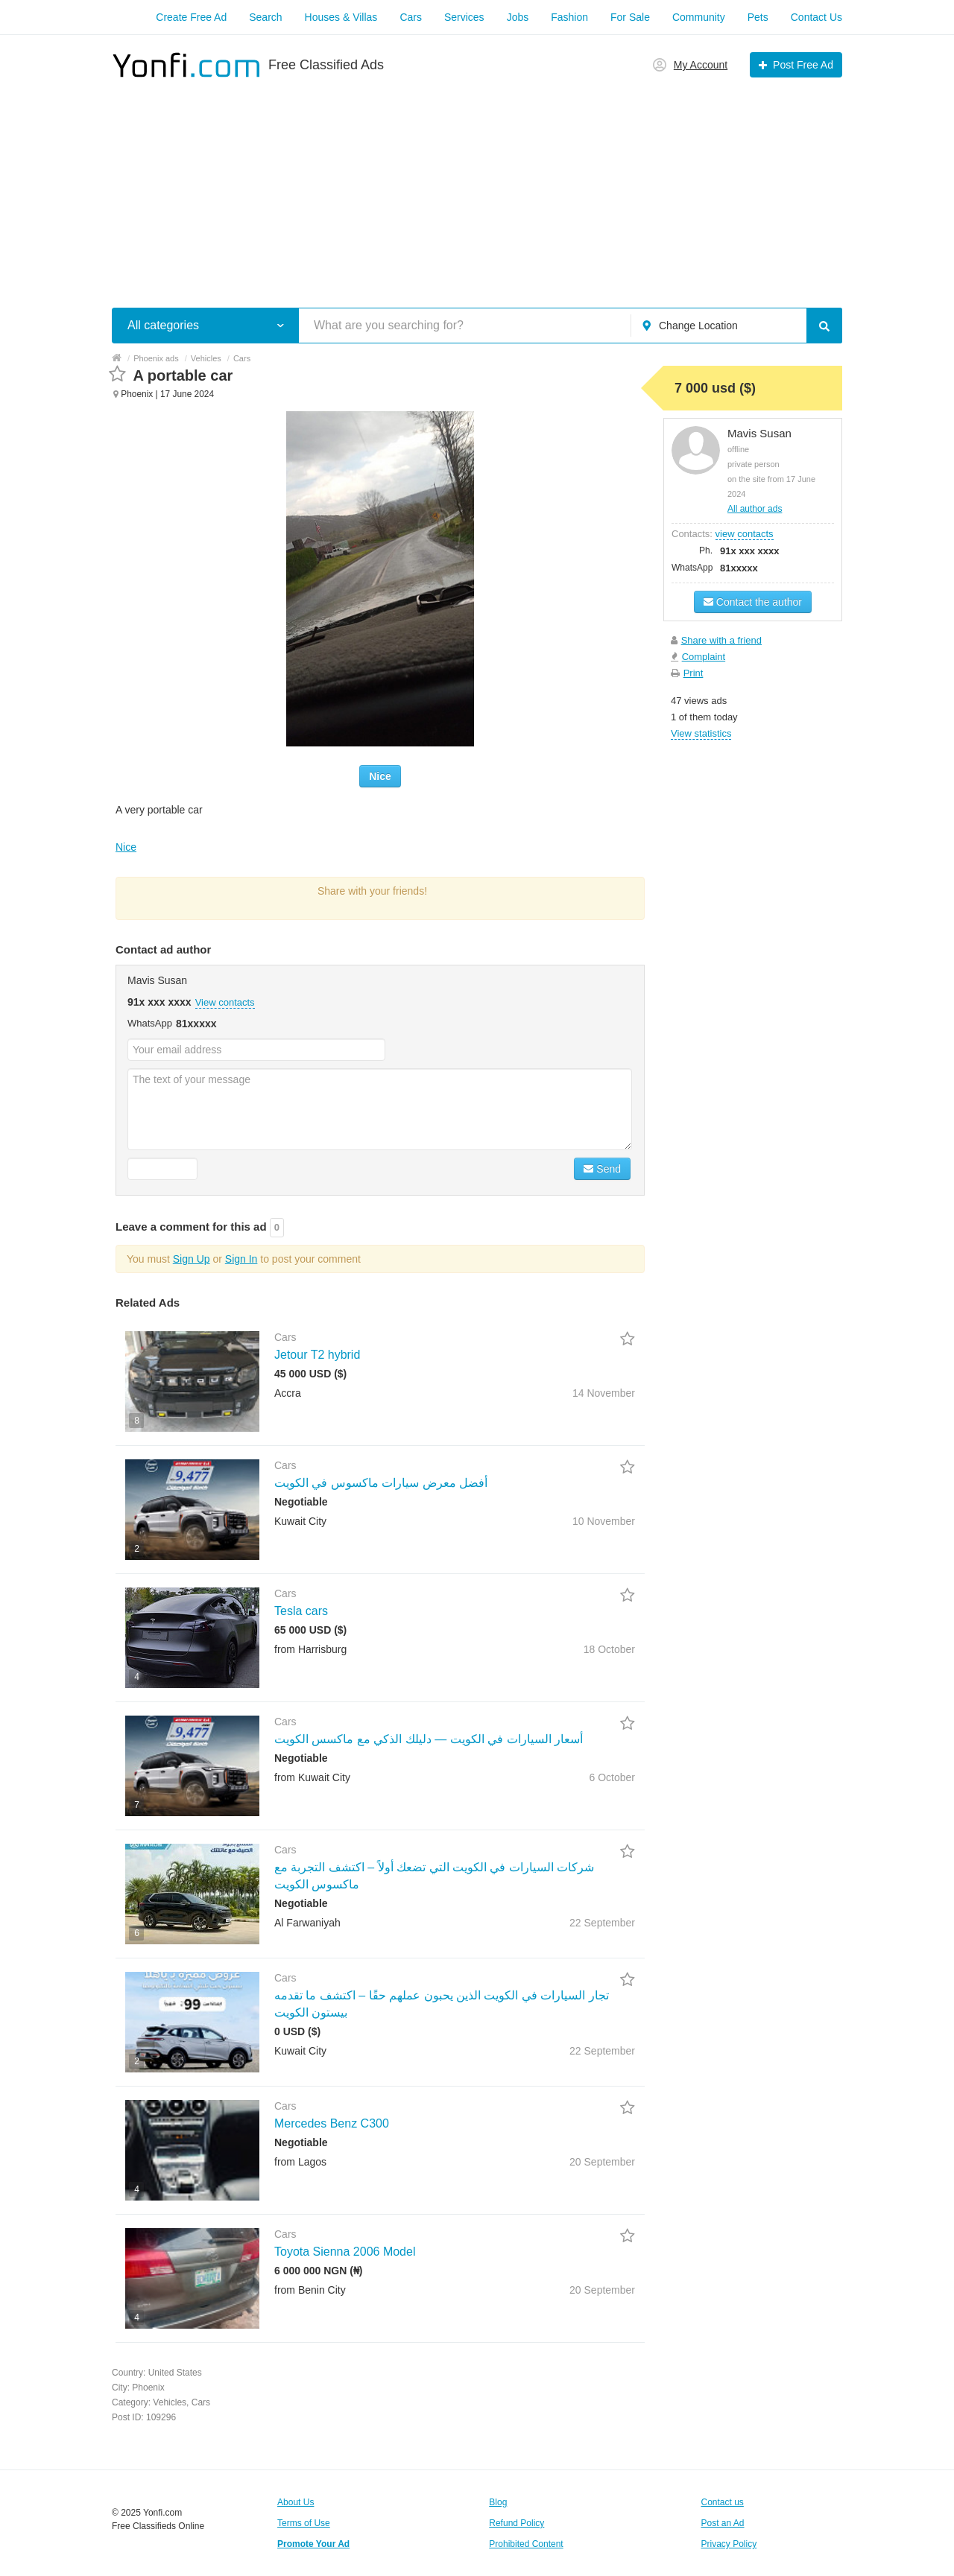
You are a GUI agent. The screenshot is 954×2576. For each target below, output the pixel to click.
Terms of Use (303, 2523)
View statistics (701, 733)
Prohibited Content (526, 2544)
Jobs (518, 17)
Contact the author (753, 602)
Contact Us (816, 17)
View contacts (225, 1002)
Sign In (241, 1259)
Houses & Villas (341, 17)
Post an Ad (723, 2523)
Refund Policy (516, 2523)
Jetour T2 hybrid (317, 1354)
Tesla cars (301, 1611)
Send (602, 1169)
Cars (410, 17)
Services (464, 17)
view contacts (745, 533)
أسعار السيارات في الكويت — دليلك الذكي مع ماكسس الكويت (428, 1739)
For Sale (630, 17)
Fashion (569, 17)
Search (265, 17)
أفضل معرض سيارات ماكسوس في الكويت (380, 1482)
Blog (498, 2502)
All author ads (754, 509)
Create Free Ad (191, 17)
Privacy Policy (729, 2544)
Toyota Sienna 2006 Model (344, 2251)
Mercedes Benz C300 (331, 2123)
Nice (380, 776)
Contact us (722, 2502)
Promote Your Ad (313, 2544)
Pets (758, 17)
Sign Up (191, 1259)
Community (698, 17)
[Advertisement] (477, 184)
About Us (295, 2502)
